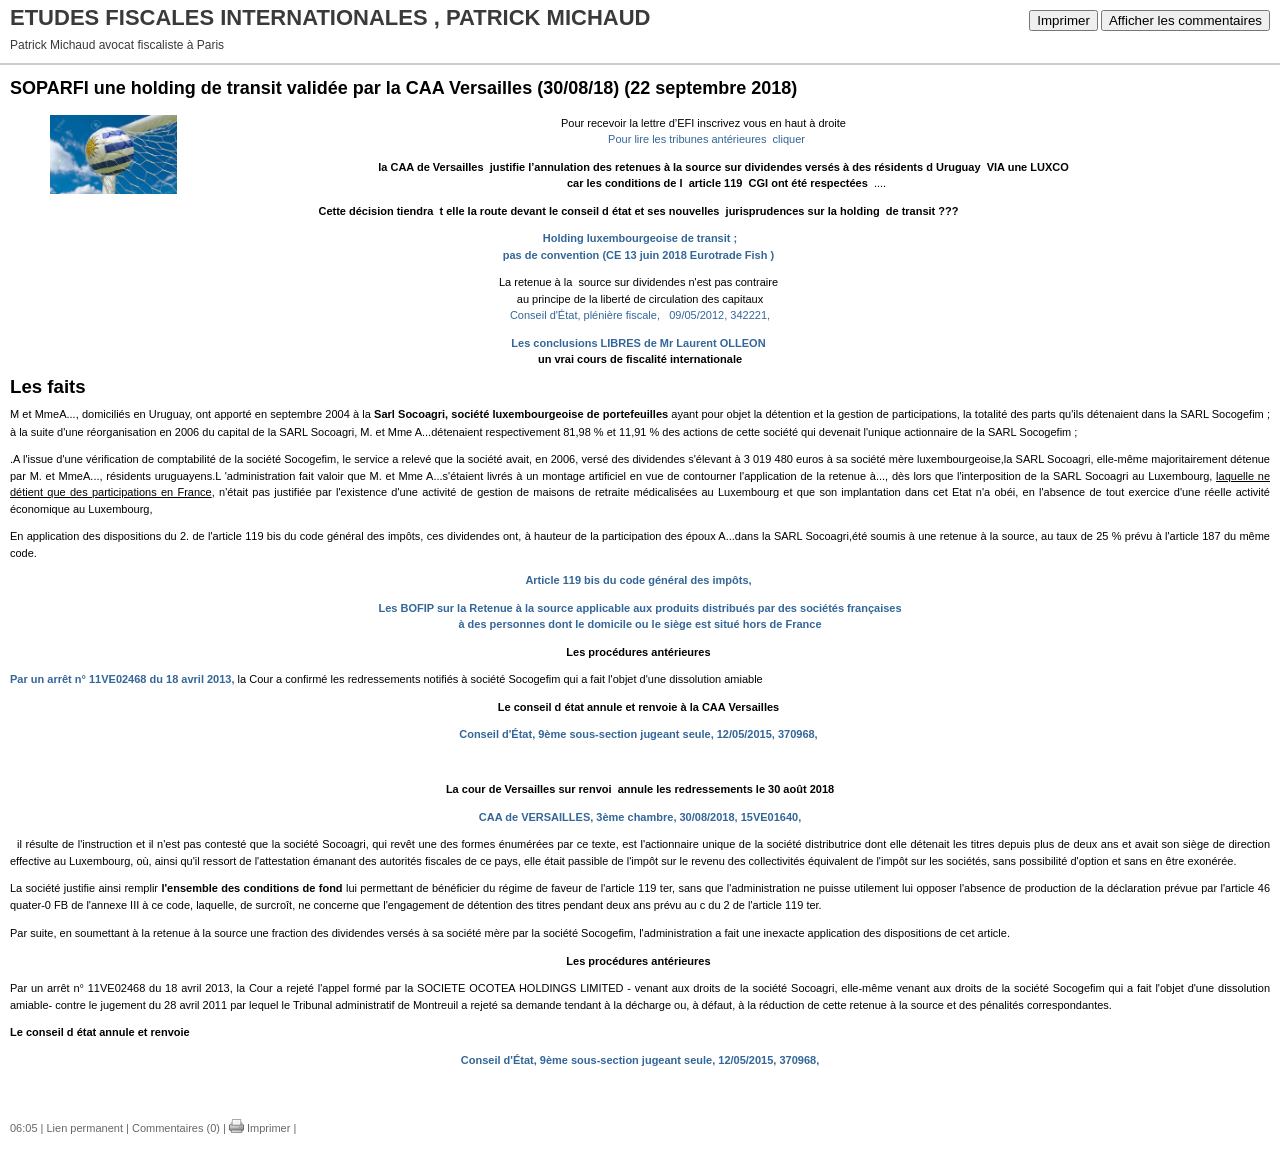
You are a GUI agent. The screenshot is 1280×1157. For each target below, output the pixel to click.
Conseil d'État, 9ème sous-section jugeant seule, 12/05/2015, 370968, (638, 734)
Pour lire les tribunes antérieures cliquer (703, 139)
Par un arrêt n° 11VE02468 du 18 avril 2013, (122, 679)
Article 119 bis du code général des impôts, (638, 580)
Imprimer (1063, 20)
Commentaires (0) (176, 1128)
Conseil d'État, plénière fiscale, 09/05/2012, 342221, (640, 315)
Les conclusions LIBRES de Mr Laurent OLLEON (638, 343)
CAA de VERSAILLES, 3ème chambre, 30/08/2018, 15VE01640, (641, 817)
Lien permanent (85, 1128)
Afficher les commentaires (1185, 20)
